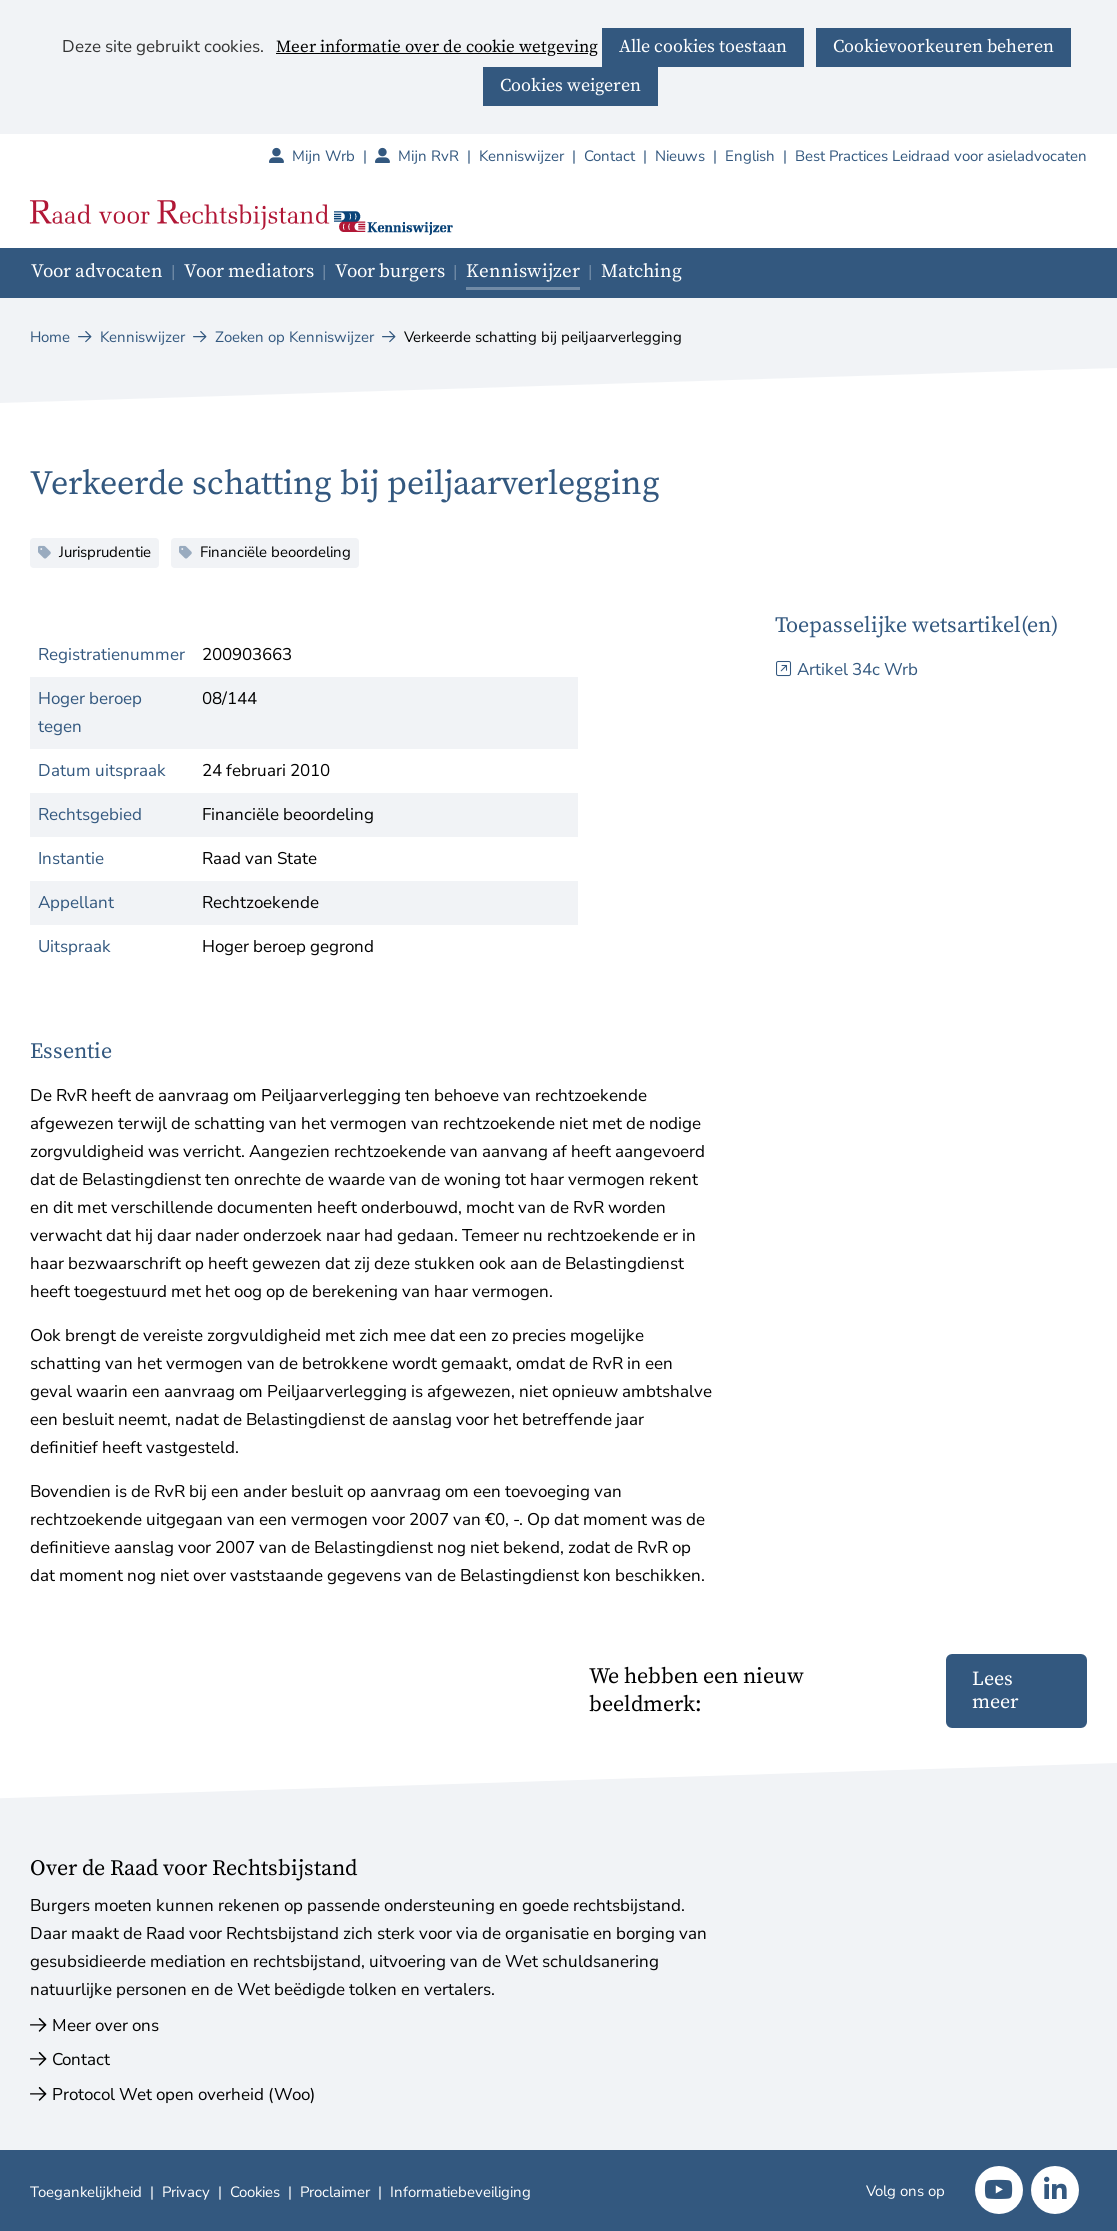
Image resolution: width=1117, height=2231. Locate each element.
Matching (641, 271)
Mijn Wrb (333, 156)
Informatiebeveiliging (460, 2192)
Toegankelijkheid (86, 2192)
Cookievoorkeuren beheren (943, 46)
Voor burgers (390, 271)
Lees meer (995, 1691)
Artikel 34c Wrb (857, 669)
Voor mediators (249, 271)
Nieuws (680, 156)
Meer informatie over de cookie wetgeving (437, 48)
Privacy (186, 2192)
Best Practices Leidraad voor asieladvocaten (941, 156)
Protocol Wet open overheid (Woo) (183, 2094)
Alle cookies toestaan (703, 46)
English (750, 156)
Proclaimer (335, 2192)
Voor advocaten (97, 271)
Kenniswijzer (521, 156)
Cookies (255, 2192)
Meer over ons (105, 2025)
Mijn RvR (438, 156)
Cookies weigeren (570, 85)
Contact (609, 156)
